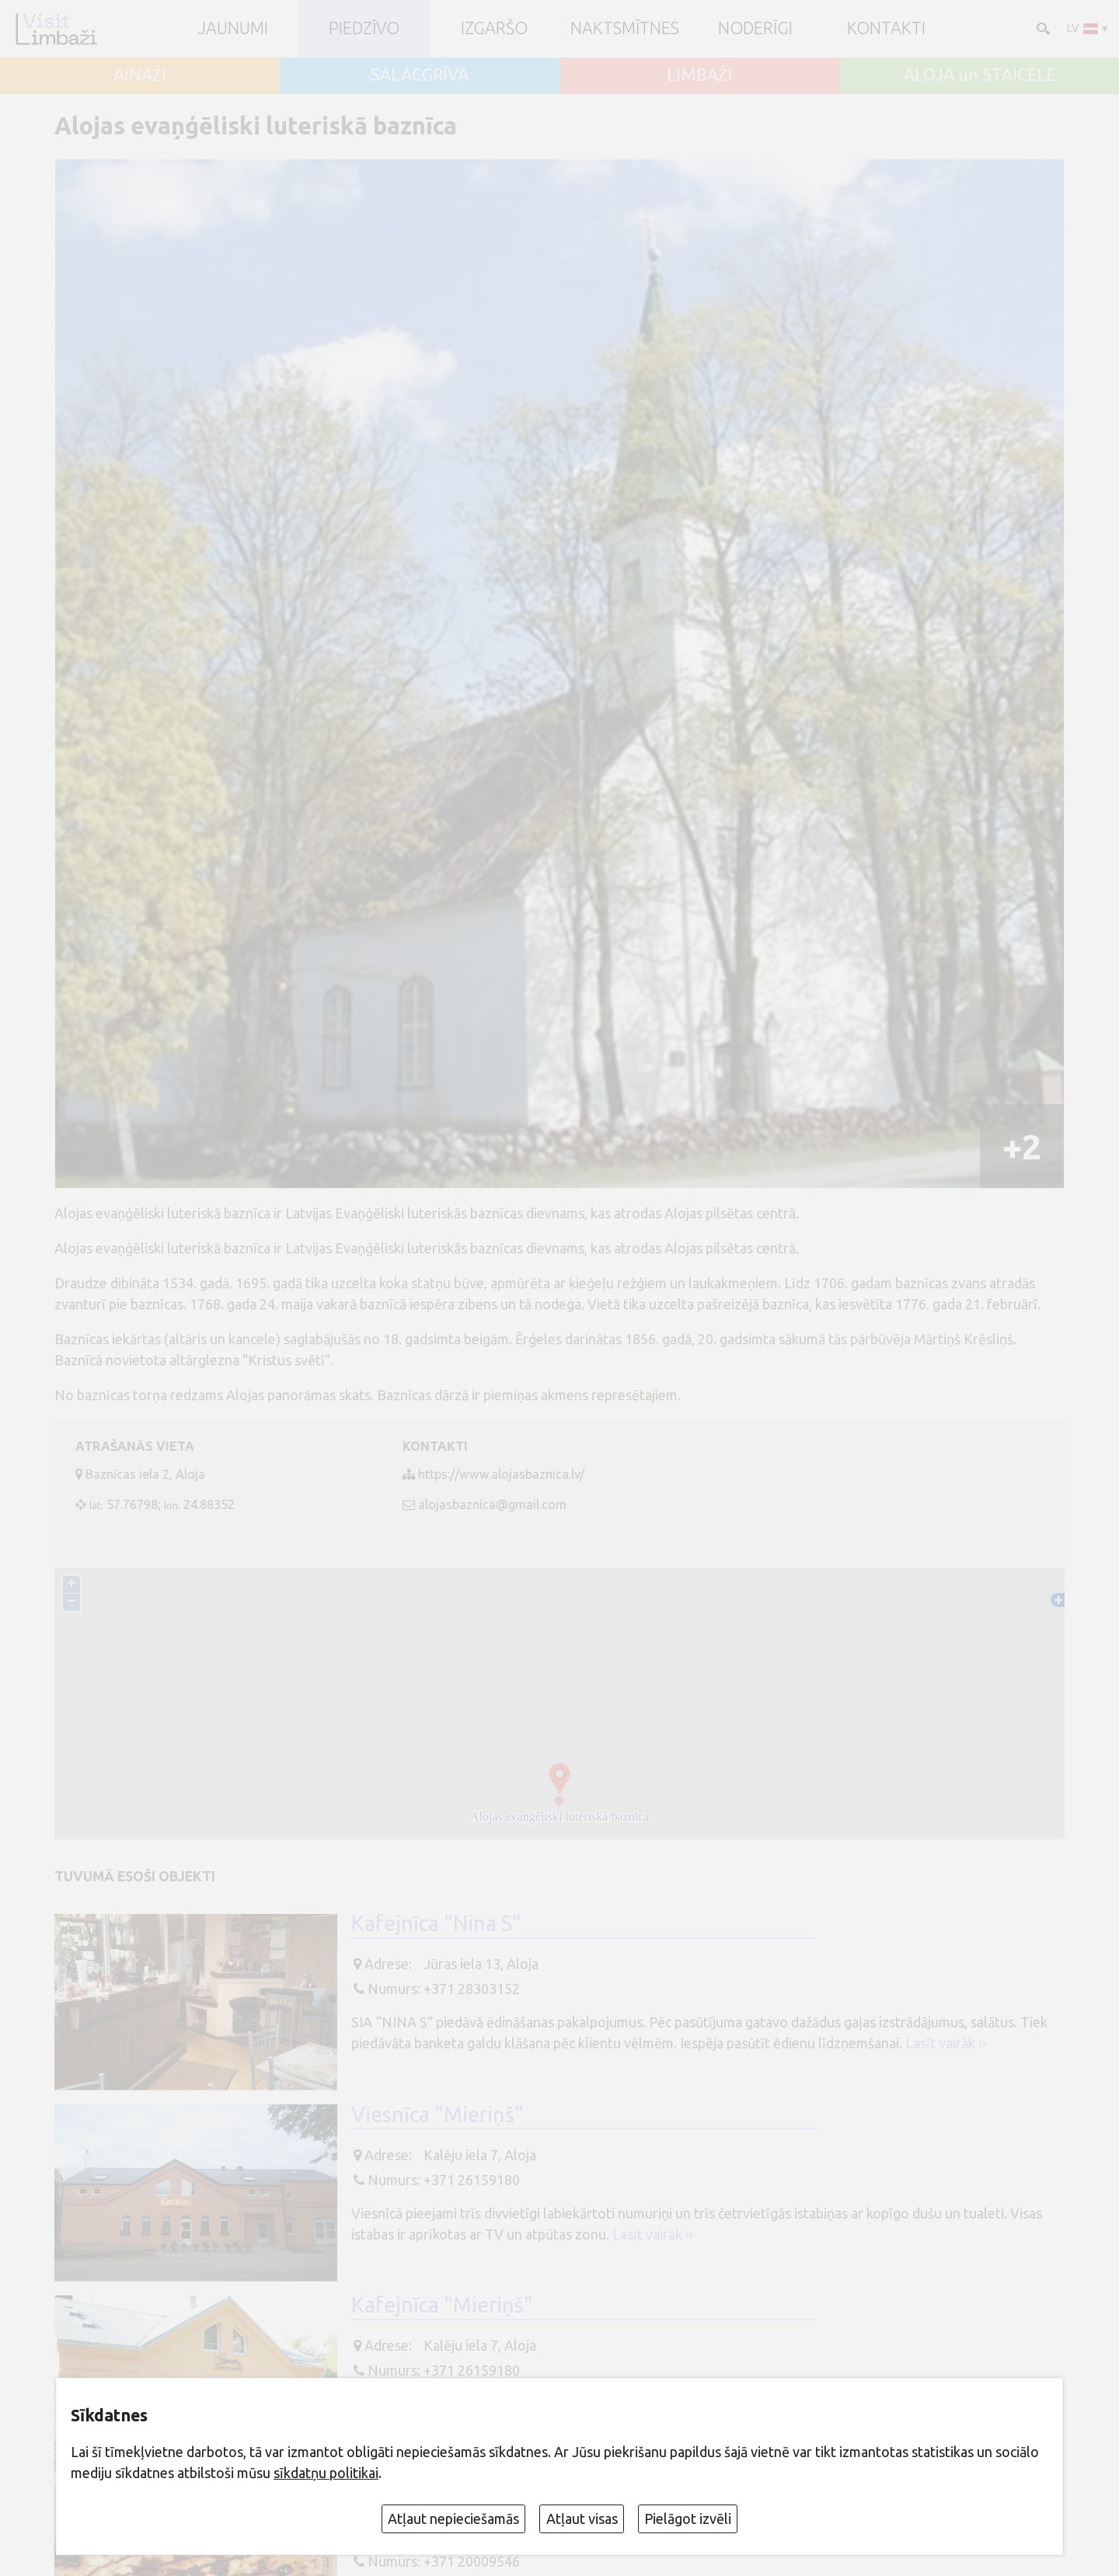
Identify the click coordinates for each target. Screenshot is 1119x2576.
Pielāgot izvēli (687, 2518)
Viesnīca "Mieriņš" (437, 2114)
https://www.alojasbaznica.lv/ (501, 1474)
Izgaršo (494, 28)
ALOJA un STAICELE (979, 75)
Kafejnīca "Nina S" (436, 1923)
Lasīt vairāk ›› (945, 2043)
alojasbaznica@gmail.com (492, 1504)
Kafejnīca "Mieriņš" (442, 2304)
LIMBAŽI (699, 75)
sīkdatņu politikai (326, 2472)
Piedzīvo (364, 28)
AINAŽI (139, 75)
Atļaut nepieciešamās (453, 2518)
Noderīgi (755, 28)
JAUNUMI (233, 28)
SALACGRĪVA (420, 75)
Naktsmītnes (624, 28)
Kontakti (886, 28)
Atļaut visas (582, 2518)
